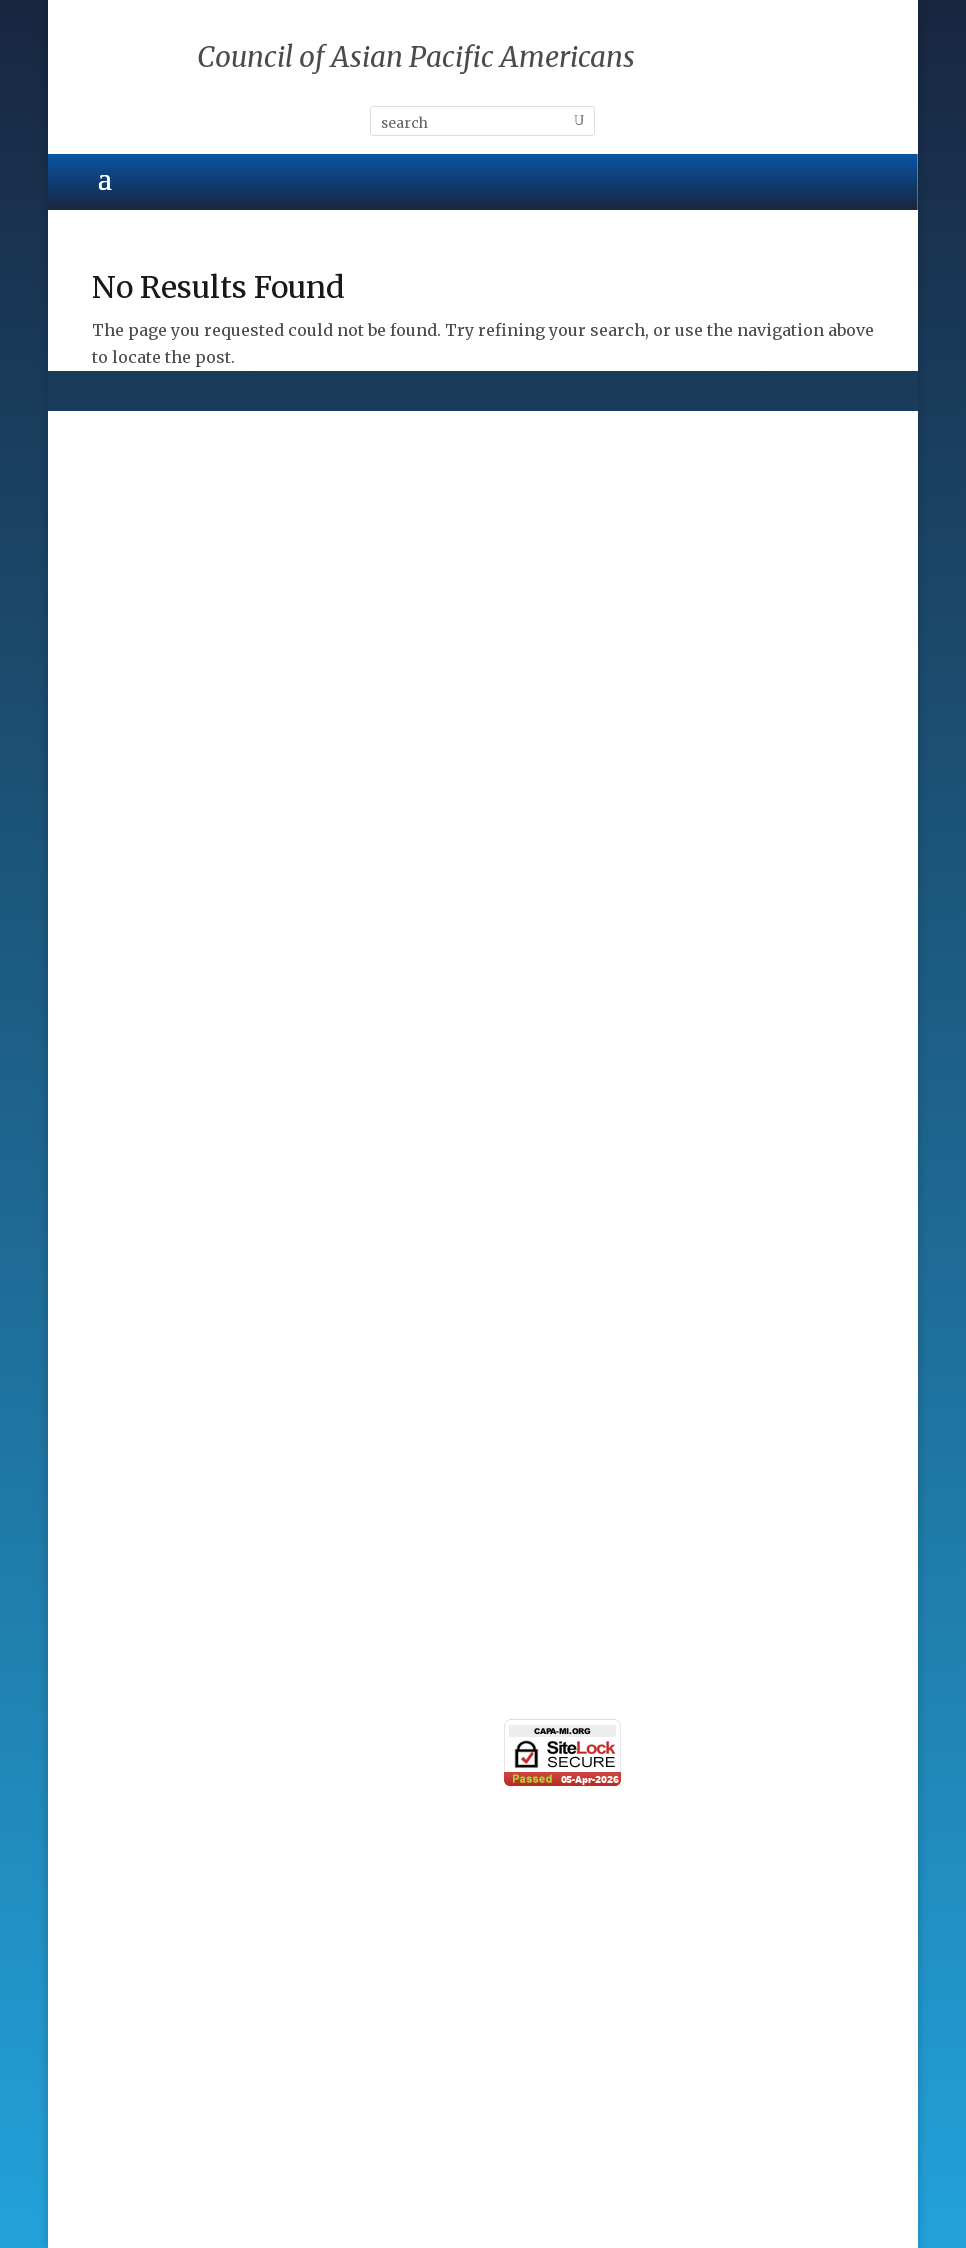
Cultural (125, 538)
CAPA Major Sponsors (179, 1134)
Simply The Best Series (185, 1608)
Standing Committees (179, 906)
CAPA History (145, 765)
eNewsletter (140, 1767)
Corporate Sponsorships (192, 1169)
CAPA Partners (150, 977)
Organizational (153, 1502)
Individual (133, 1467)
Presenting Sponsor (172, 1204)
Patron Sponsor (155, 1239)
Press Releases (152, 1732)
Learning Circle (155, 1537)
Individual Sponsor (169, 1275)
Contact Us (135, 1872)
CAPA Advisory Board (177, 871)
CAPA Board (139, 836)
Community (139, 573)
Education (132, 608)
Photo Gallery (147, 1837)
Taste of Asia (144, 1573)
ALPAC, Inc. (483, 2153)
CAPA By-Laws (149, 941)
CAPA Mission (148, 801)
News (114, 1802)
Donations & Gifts (163, 1310)
